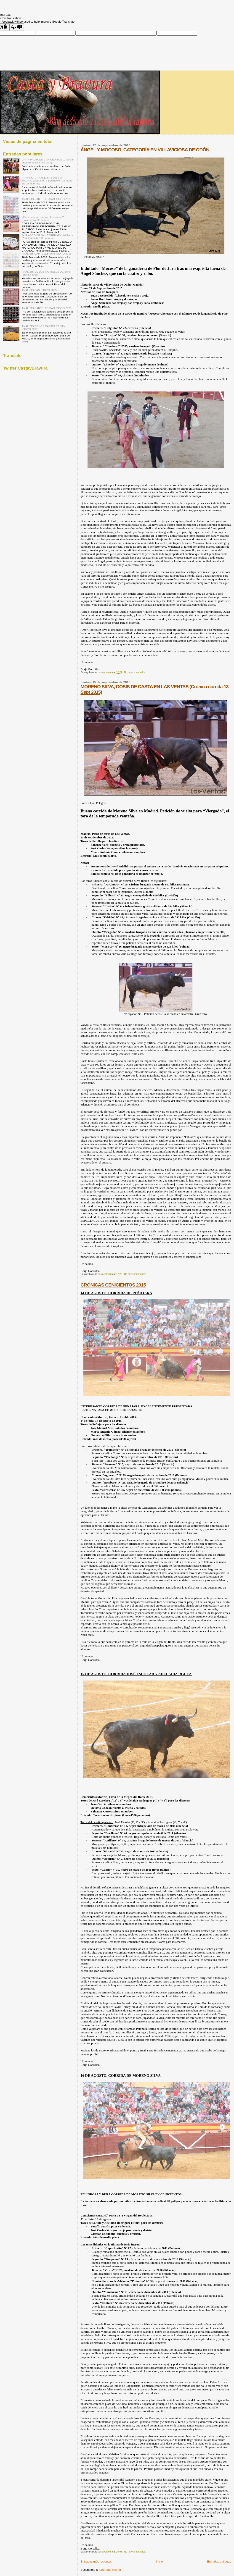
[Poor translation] (16, 27)
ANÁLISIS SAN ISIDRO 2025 (39, 290)
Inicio (159, 2561)
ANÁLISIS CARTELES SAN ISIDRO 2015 (47, 198)
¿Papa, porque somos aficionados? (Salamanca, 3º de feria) (43, 218)
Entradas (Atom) (110, 2569)
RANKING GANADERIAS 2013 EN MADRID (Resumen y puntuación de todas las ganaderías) (47, 180)
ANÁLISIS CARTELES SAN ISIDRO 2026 (47, 308)
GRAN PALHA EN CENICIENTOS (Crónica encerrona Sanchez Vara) (47, 161)
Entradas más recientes (96, 2561)
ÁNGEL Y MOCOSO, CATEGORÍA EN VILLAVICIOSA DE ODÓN (144, 149)
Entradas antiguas (219, 2561)
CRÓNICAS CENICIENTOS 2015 (113, 1284)
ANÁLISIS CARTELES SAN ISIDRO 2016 (47, 253)
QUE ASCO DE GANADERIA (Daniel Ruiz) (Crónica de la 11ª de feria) (47, 237)
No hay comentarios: (135, 672)
